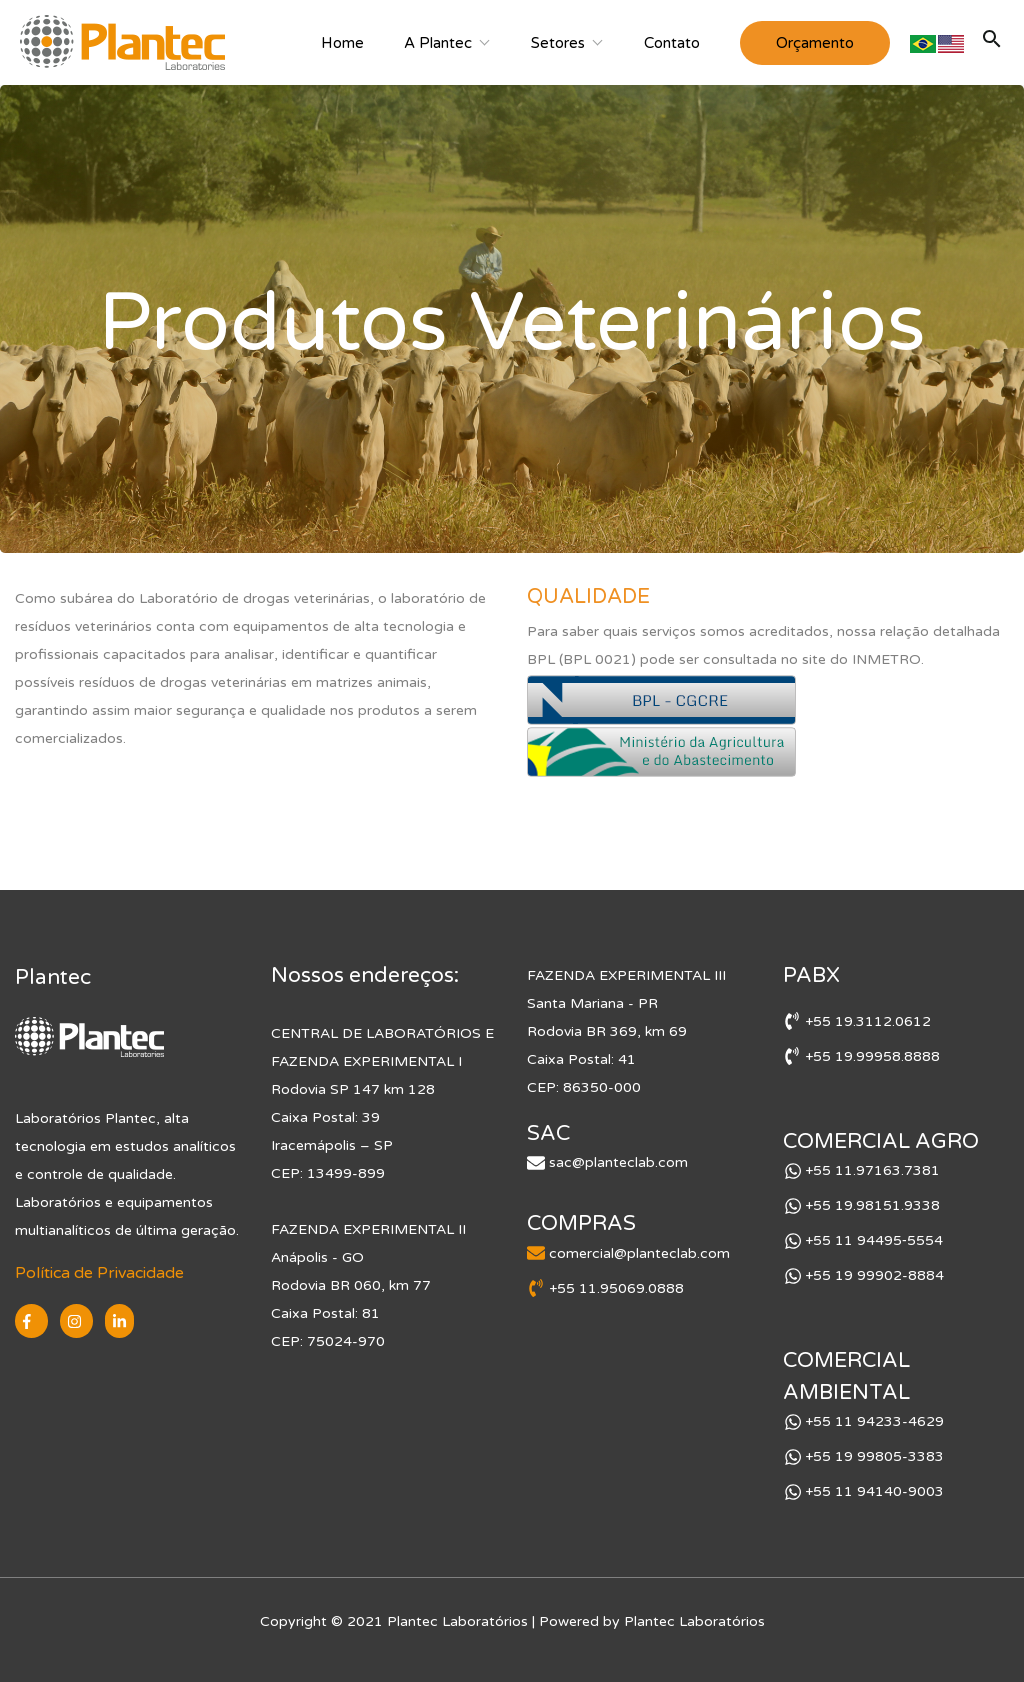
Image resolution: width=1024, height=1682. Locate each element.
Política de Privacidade (99, 1273)
